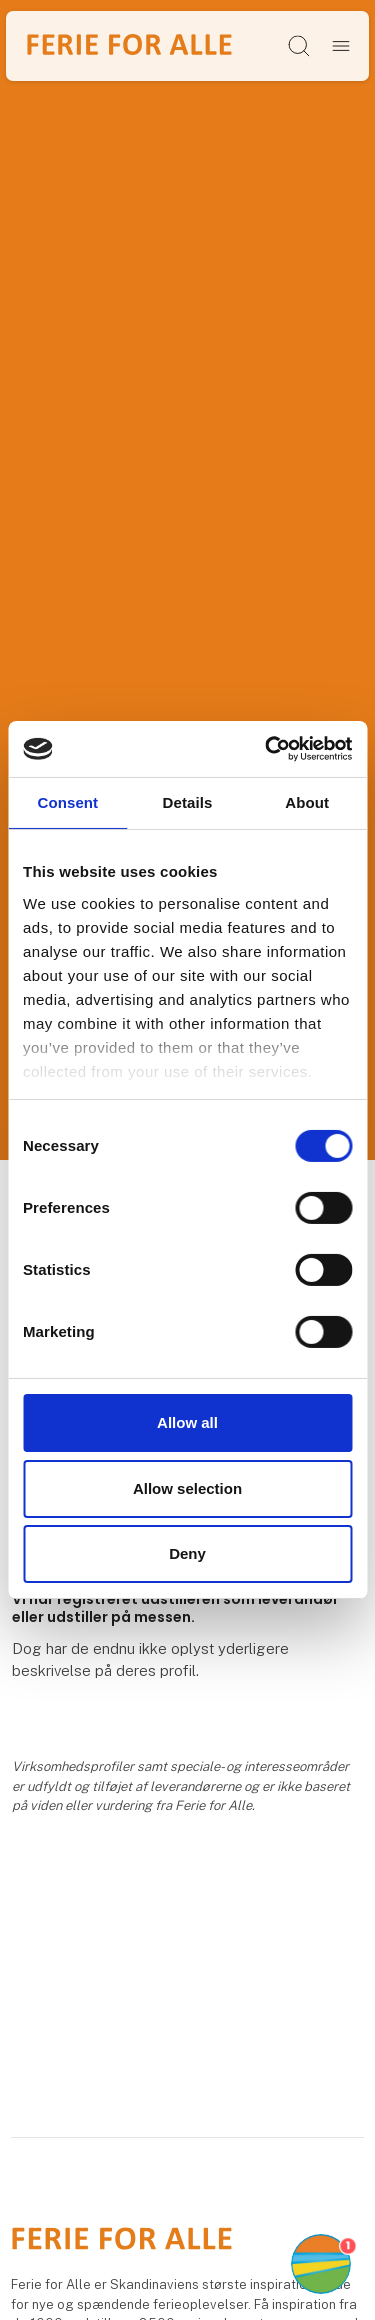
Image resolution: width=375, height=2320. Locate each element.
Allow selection (187, 1488)
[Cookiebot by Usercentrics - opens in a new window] (267, 749)
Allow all (187, 1422)
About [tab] (307, 801)
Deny (187, 1553)
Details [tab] (188, 801)
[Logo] (129, 45)
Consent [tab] (67, 801)
